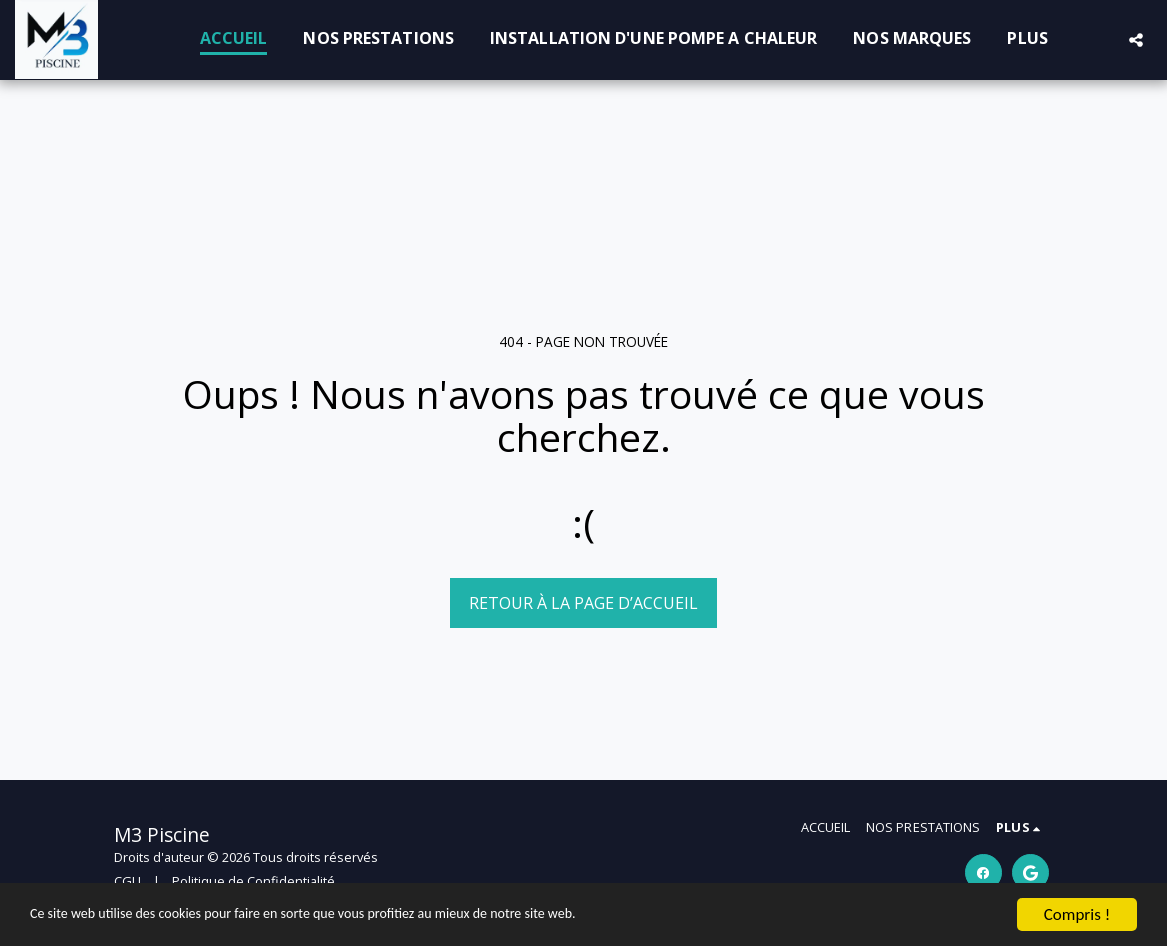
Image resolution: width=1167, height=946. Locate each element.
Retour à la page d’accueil (583, 603)
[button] (1136, 40)
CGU (127, 881)
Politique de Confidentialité (253, 881)
